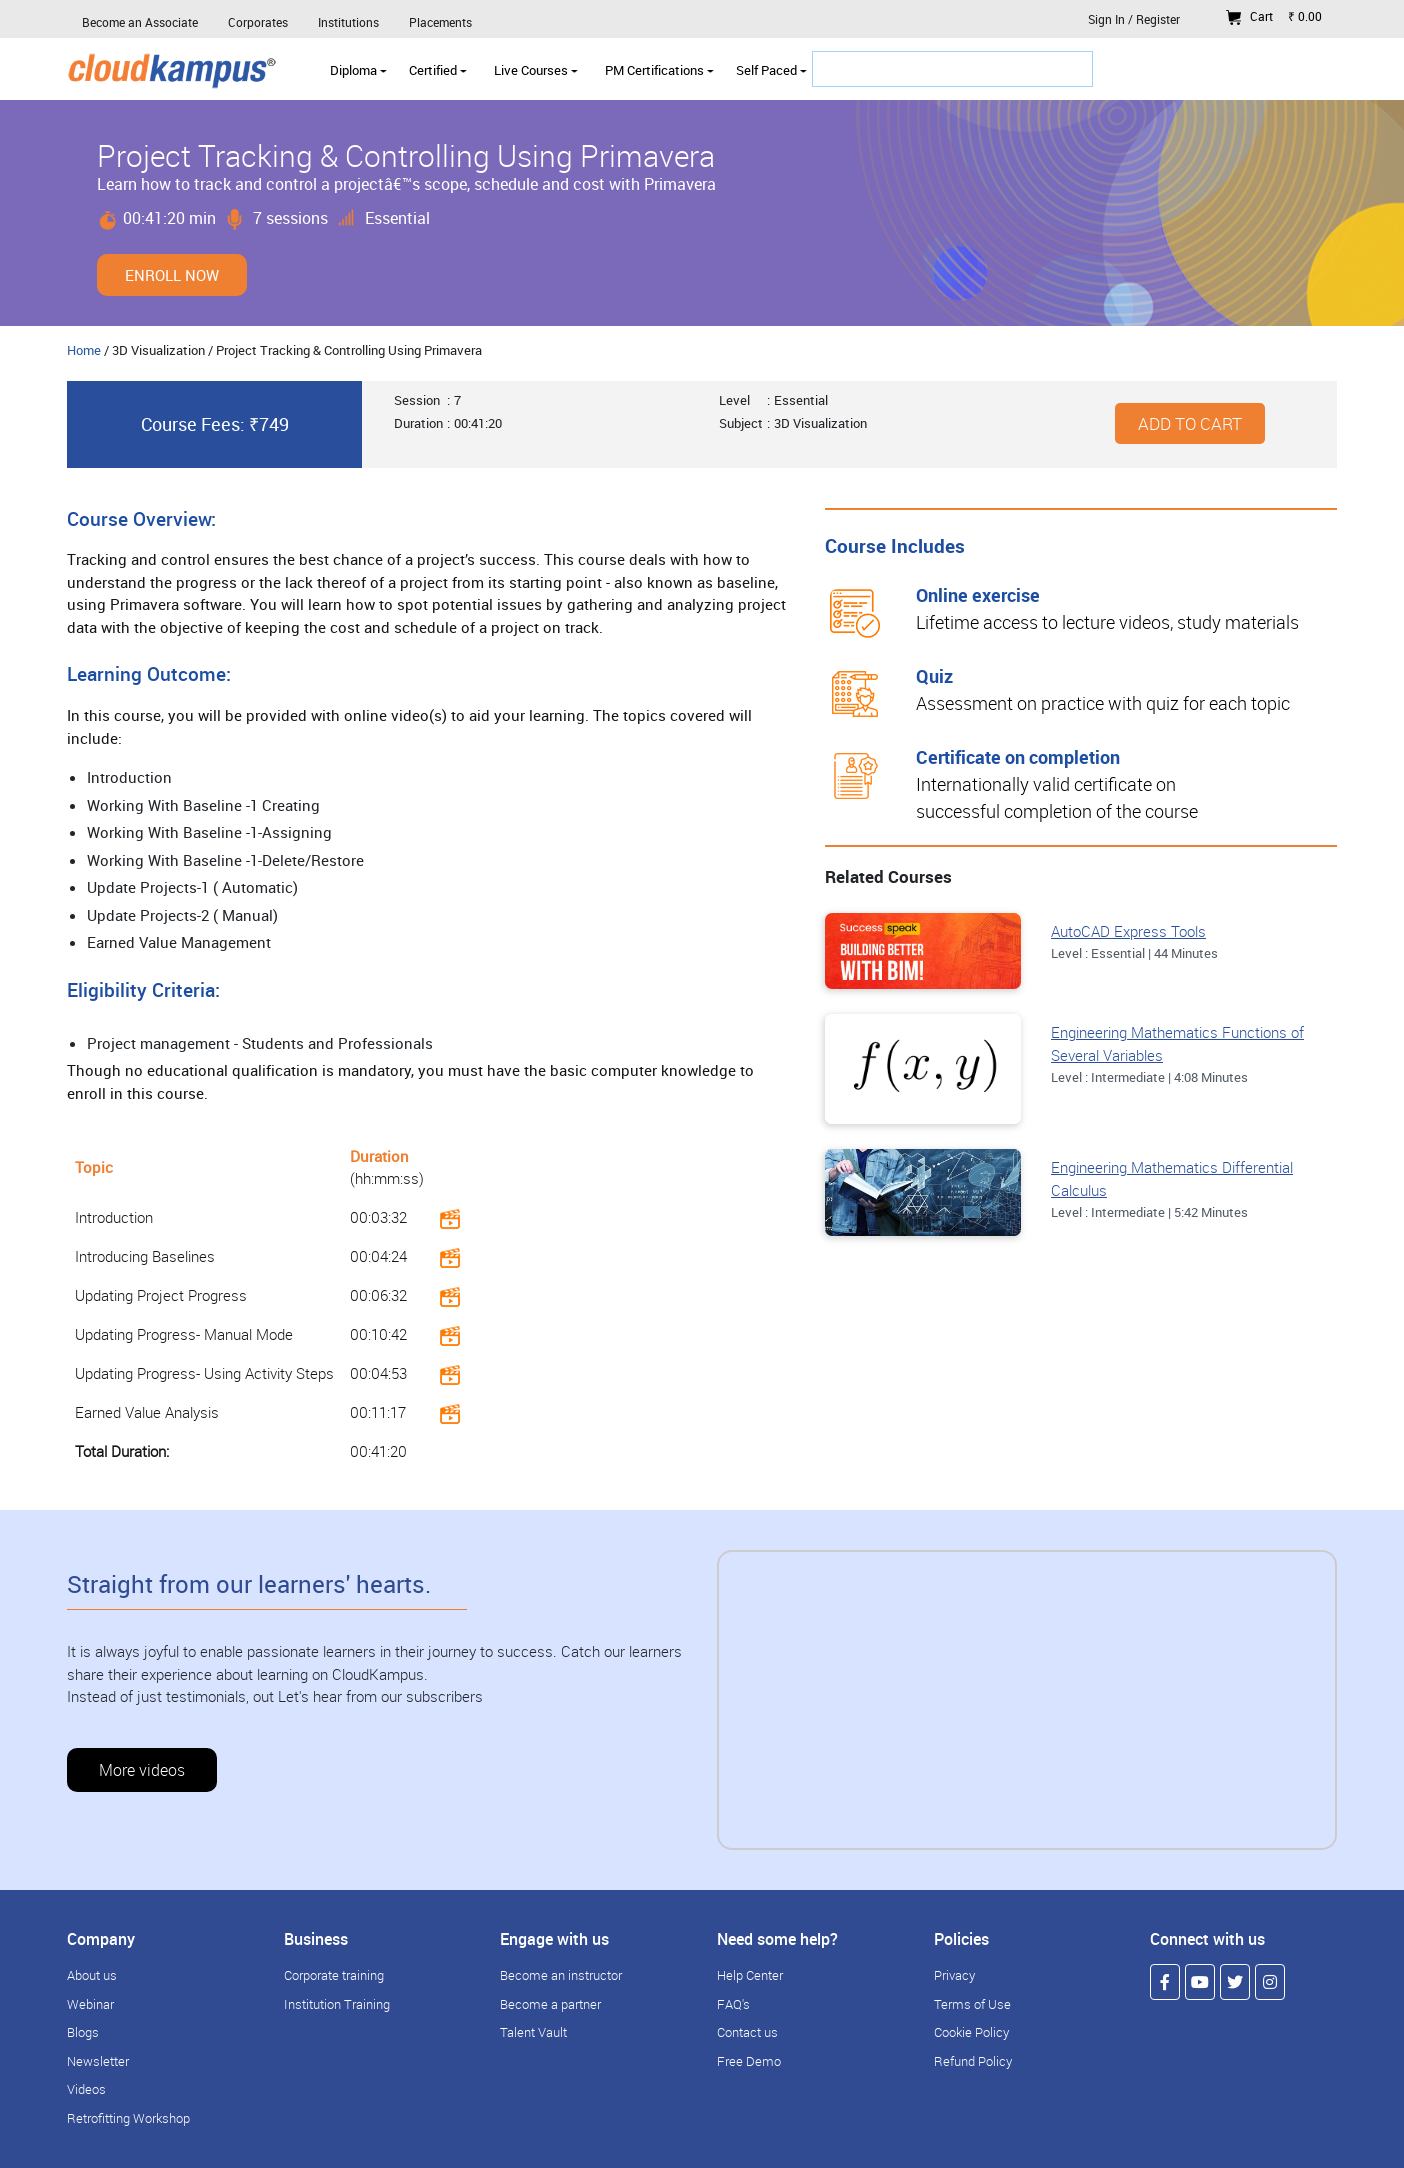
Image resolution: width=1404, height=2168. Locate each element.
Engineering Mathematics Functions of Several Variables (1177, 1043)
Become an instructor (561, 1975)
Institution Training (337, 2004)
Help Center (750, 1975)
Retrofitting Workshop (128, 2118)
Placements (440, 22)
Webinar (90, 2004)
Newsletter (98, 2061)
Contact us (747, 2032)
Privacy (954, 1975)
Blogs (83, 2032)
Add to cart (1190, 423)
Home (84, 350)
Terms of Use (972, 2004)
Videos (86, 2089)
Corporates (258, 22)
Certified (438, 70)
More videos (142, 1770)
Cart (1274, 16)
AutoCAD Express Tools (1128, 931)
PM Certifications (659, 70)
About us (92, 1975)
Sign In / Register (1134, 19)
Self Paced (771, 70)
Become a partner (550, 2004)
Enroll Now (172, 275)
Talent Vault (533, 2032)
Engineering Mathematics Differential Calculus (1172, 1178)
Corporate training (334, 1975)
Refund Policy (973, 2061)
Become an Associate (140, 22)
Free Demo (749, 2061)
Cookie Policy (971, 2032)
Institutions (348, 22)
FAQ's (733, 2004)
